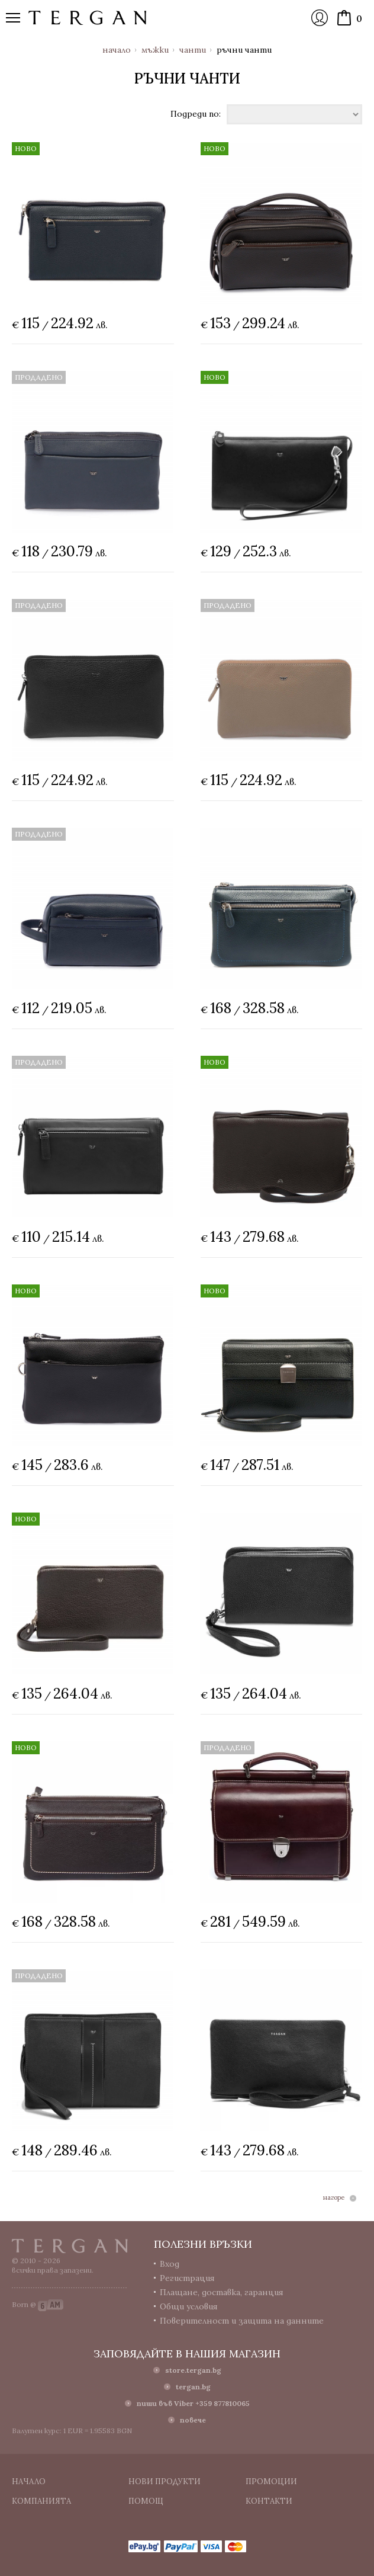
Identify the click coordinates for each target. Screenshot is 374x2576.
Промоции (271, 2481)
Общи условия (189, 2306)
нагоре (333, 2198)
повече (193, 2419)
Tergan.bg (70, 2246)
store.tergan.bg (193, 2370)
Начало (116, 50)
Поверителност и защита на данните (242, 2320)
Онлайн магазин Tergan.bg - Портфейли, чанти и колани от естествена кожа (87, 18)
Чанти (192, 50)
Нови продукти (164, 2481)
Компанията (41, 2501)
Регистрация (187, 2278)
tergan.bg (193, 2386)
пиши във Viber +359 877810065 (193, 2403)
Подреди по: (195, 113)
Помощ (145, 2501)
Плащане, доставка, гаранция (221, 2292)
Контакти (269, 2501)
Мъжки (155, 50)
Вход (319, 17)
